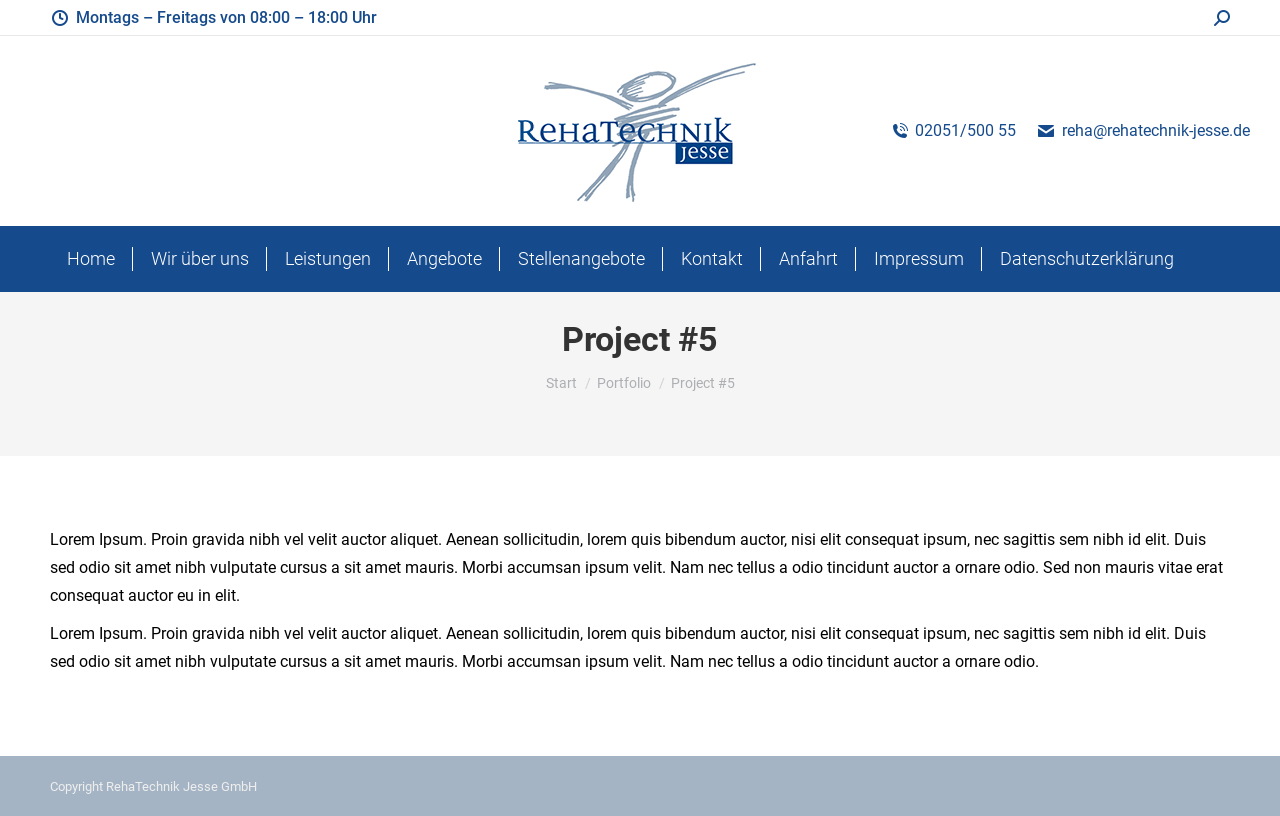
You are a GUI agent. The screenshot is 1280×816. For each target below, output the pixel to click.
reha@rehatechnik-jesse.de (1143, 130)
